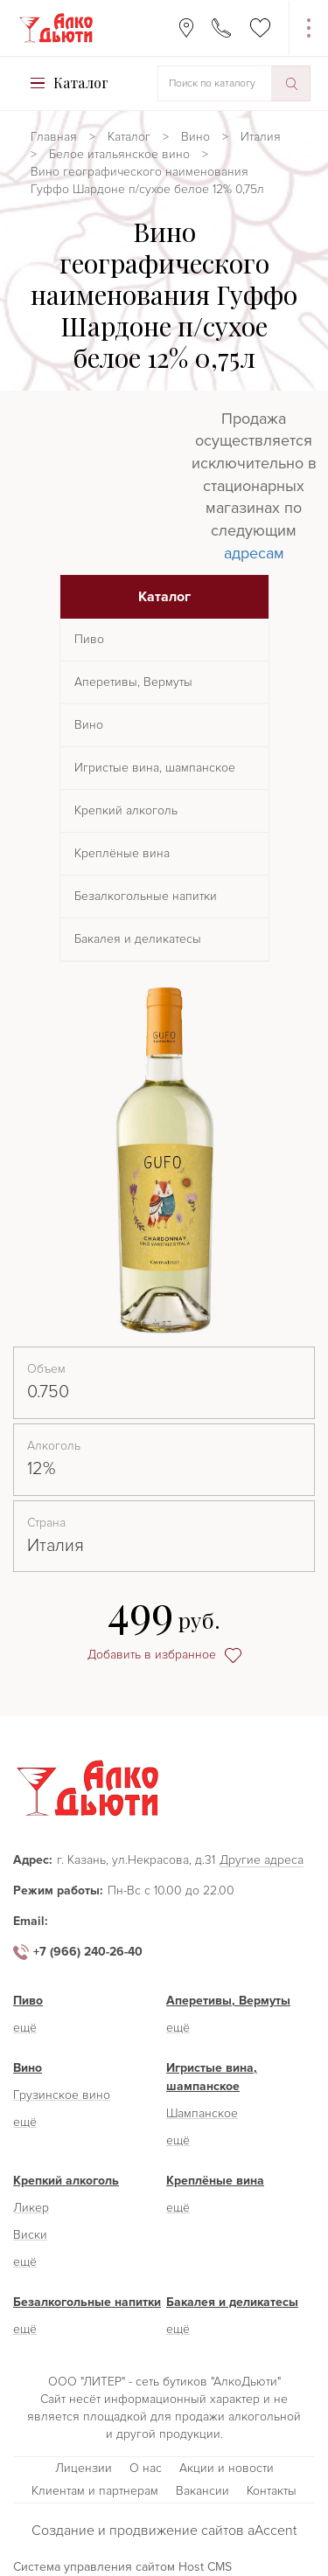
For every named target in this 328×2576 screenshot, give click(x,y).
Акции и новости (226, 2468)
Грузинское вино (61, 2095)
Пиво (89, 639)
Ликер (31, 2207)
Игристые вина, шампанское (154, 767)
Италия (261, 136)
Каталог (129, 136)
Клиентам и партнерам (94, 2490)
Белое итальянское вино (119, 154)
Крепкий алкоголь (126, 810)
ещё (25, 2027)
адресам (254, 553)
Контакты (272, 2490)
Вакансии (202, 2490)
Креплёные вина (122, 853)
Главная (54, 136)
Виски (30, 2234)
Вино (195, 136)
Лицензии (83, 2468)
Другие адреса (262, 1860)
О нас (145, 2468)
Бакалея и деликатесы (137, 938)
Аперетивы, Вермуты (133, 682)
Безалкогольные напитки (145, 896)
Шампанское (202, 2113)
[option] (164, 1161)
